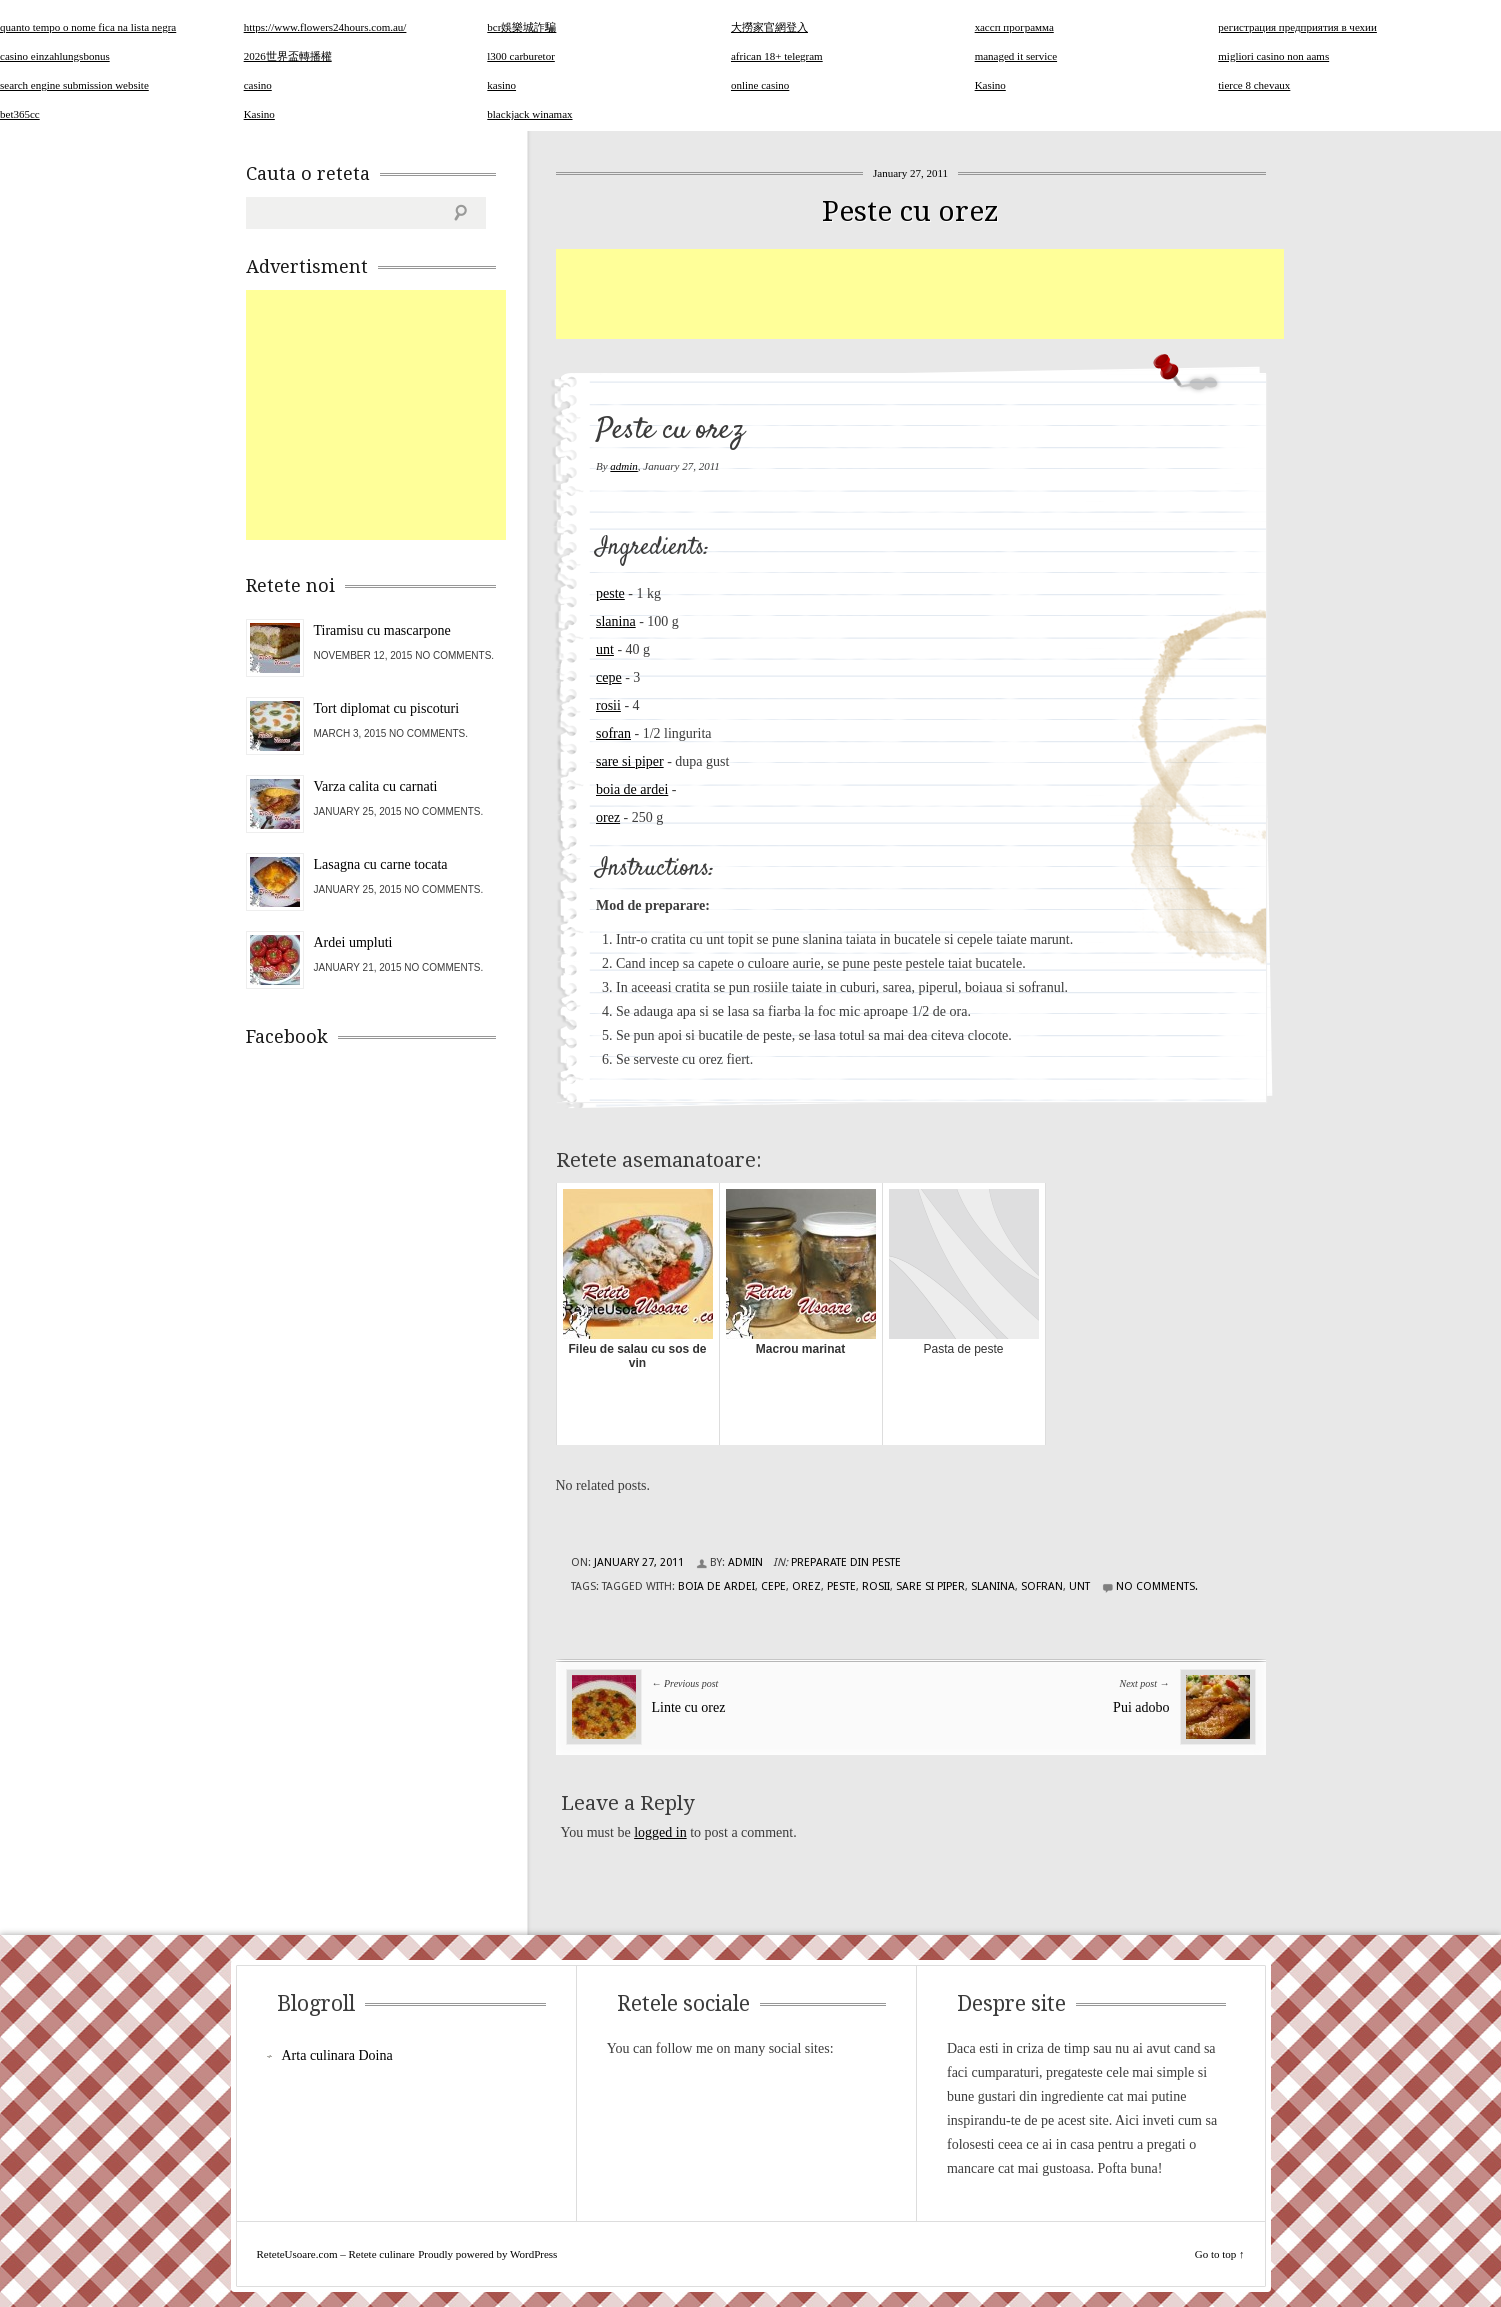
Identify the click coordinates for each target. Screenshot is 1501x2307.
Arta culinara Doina (337, 2055)
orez (608, 817)
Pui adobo (1141, 1707)
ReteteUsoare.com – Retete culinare (336, 2254)
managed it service (1016, 56)
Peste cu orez (910, 211)
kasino (501, 85)
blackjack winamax (529, 114)
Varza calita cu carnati (376, 786)
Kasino (990, 85)
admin (624, 466)
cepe (609, 677)
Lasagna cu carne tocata (381, 864)
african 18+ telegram (777, 56)
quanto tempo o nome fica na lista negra (88, 27)
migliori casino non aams (1273, 56)
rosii (608, 705)
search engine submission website (74, 85)
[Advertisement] (920, 294)
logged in (660, 1832)
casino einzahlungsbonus (55, 56)
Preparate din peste (846, 1562)
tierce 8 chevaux (1254, 85)
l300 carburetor (521, 56)
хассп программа (1014, 27)
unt (605, 649)
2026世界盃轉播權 (288, 56)
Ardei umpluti (353, 942)
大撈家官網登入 (769, 27)
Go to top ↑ (1220, 2254)
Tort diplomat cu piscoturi (387, 708)
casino (258, 85)
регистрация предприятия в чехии (1297, 27)
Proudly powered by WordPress (487, 2254)
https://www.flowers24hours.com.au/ (325, 27)
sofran (613, 733)
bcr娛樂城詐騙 (521, 27)
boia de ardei (632, 789)
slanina (616, 621)
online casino (760, 85)
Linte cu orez (689, 1707)
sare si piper (630, 761)
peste (610, 593)
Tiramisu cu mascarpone (382, 630)
